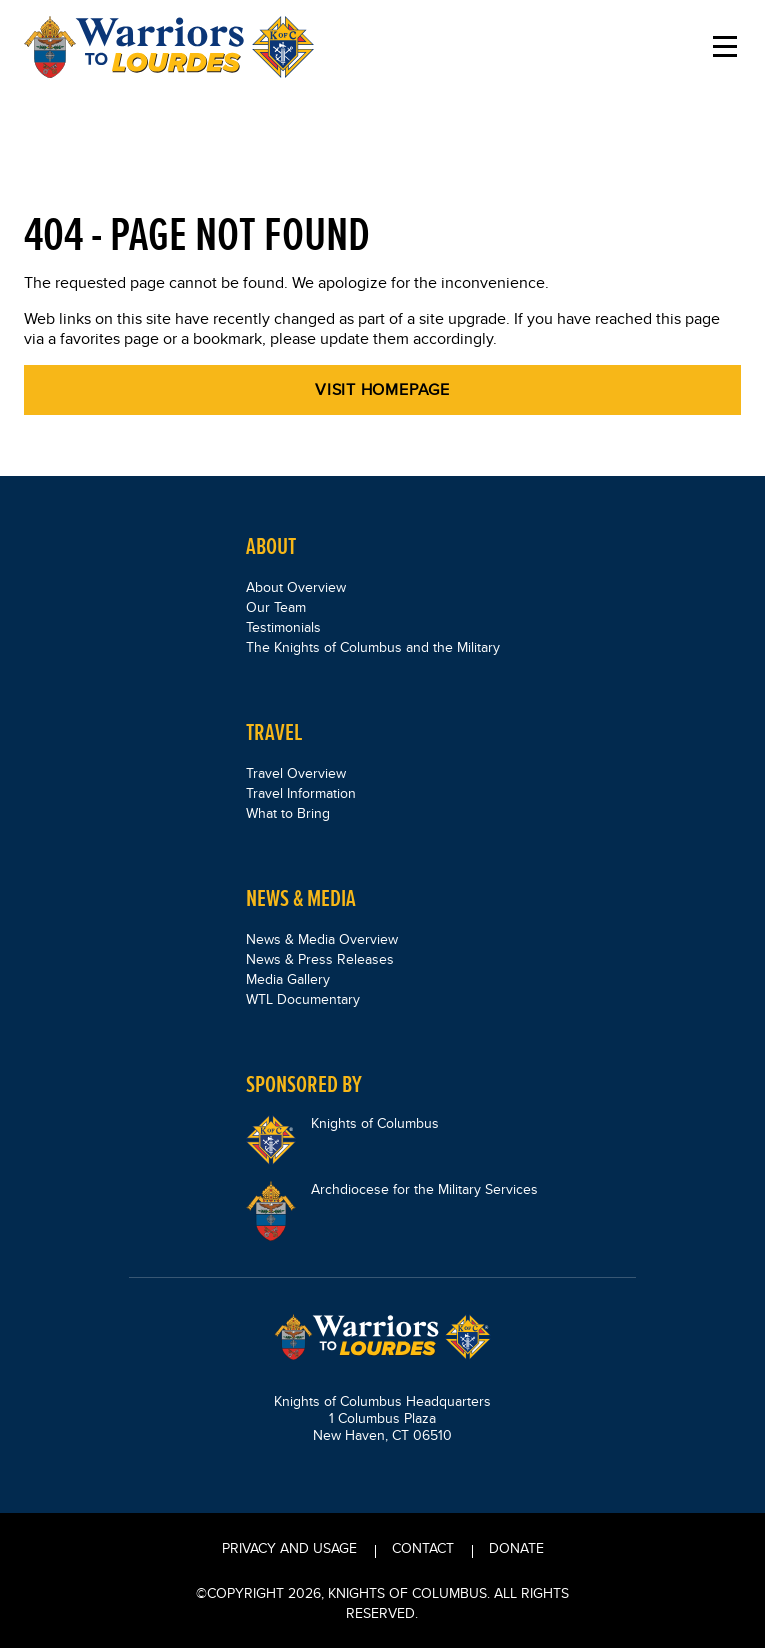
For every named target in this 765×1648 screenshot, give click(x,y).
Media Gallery (288, 979)
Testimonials (283, 627)
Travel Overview (296, 773)
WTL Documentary (303, 999)
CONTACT (423, 1548)
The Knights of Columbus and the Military (373, 647)
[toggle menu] (725, 47)
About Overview (296, 587)
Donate (516, 1548)
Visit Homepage (382, 389)
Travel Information (301, 793)
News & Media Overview (322, 939)
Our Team (276, 607)
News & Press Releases (320, 959)
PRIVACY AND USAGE (289, 1548)
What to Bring (288, 813)
